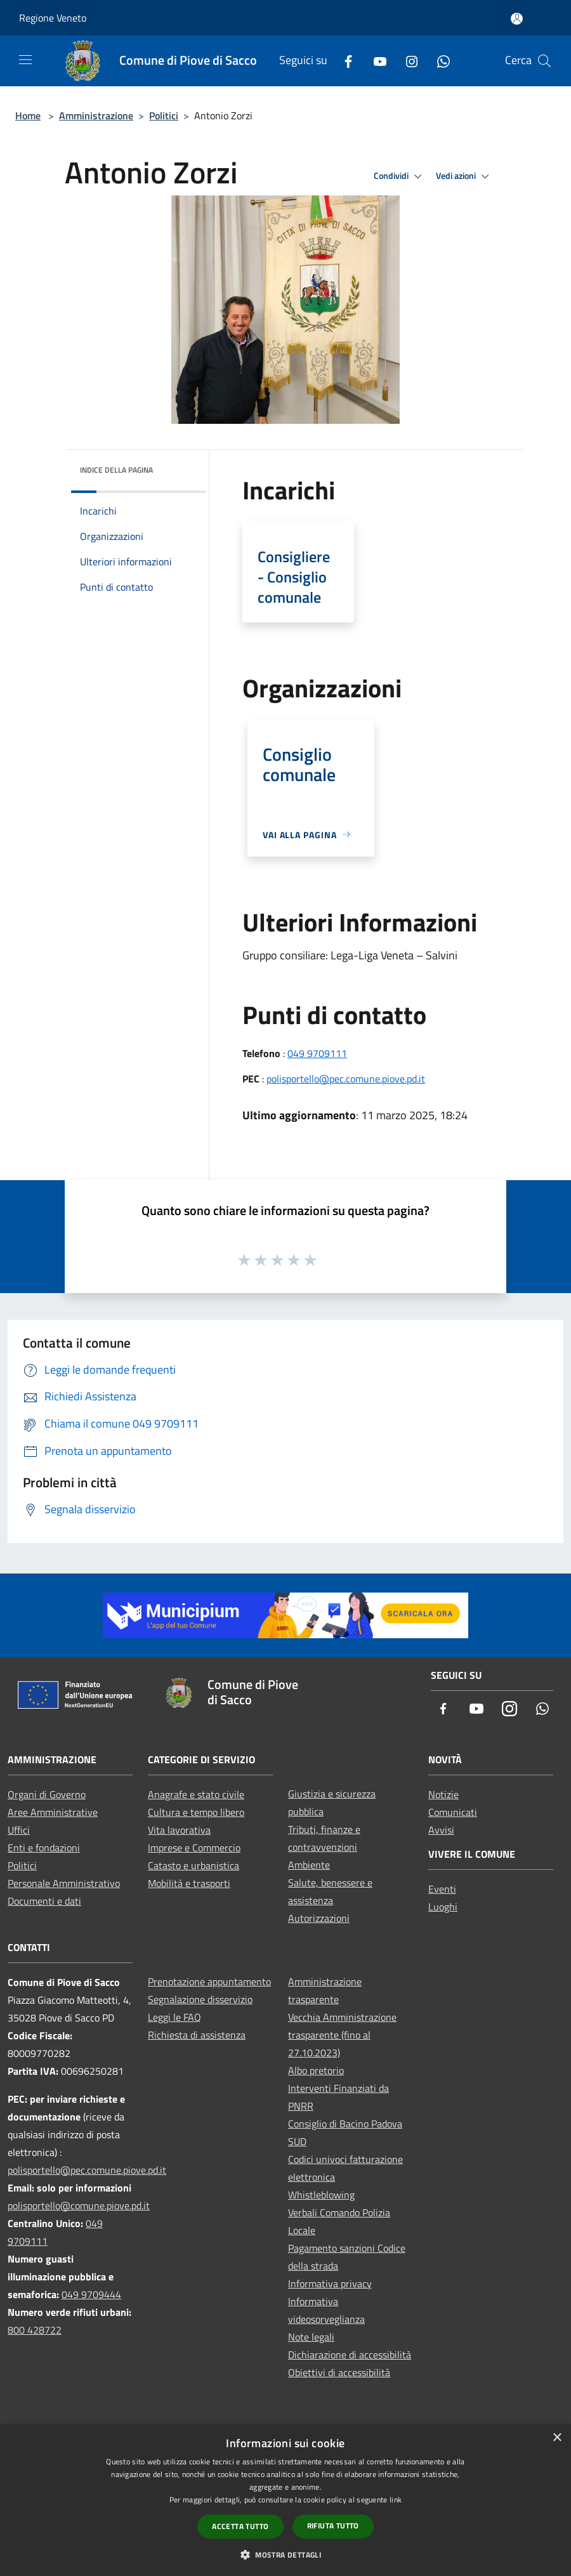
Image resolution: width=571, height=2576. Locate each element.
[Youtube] (375, 60)
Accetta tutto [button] (240, 2526)
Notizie (443, 1794)
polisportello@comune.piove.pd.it (79, 2205)
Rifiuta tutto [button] (333, 2526)
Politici (163, 115)
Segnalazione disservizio (200, 1999)
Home (28, 115)
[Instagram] (406, 60)
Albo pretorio (316, 2070)
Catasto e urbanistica (193, 1865)
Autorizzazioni (319, 1918)
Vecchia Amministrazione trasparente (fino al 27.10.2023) (342, 2034)
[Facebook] (343, 60)
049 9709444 (91, 2294)
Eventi (442, 1888)
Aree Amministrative (53, 1812)
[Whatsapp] (438, 60)
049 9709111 (317, 1053)
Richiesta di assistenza (197, 2034)
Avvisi (441, 1829)
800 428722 (35, 2329)
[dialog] (285, 2500)
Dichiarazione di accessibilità (349, 2354)
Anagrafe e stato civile (196, 1794)
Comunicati (452, 1812)
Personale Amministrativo (64, 1883)
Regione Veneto (52, 17)
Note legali (311, 2336)
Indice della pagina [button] (116, 470)
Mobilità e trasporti (189, 1883)
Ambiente (309, 1864)
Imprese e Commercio (194, 1847)
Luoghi (442, 1906)
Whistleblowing (321, 2194)
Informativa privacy (330, 2283)
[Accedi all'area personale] (516, 18)
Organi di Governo (47, 1794)
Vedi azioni (464, 176)
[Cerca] (544, 61)
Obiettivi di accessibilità (339, 2372)
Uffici (19, 1829)
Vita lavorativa (179, 1829)
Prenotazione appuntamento (209, 1981)
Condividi (400, 176)
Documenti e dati (44, 1901)
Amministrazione (96, 115)
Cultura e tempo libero (196, 1812)
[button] (285, 2554)
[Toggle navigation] (25, 59)
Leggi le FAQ (174, 2017)
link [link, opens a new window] (396, 2500)
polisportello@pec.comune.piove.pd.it (345, 1078)
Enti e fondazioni (44, 1847)
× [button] (556, 2438)
